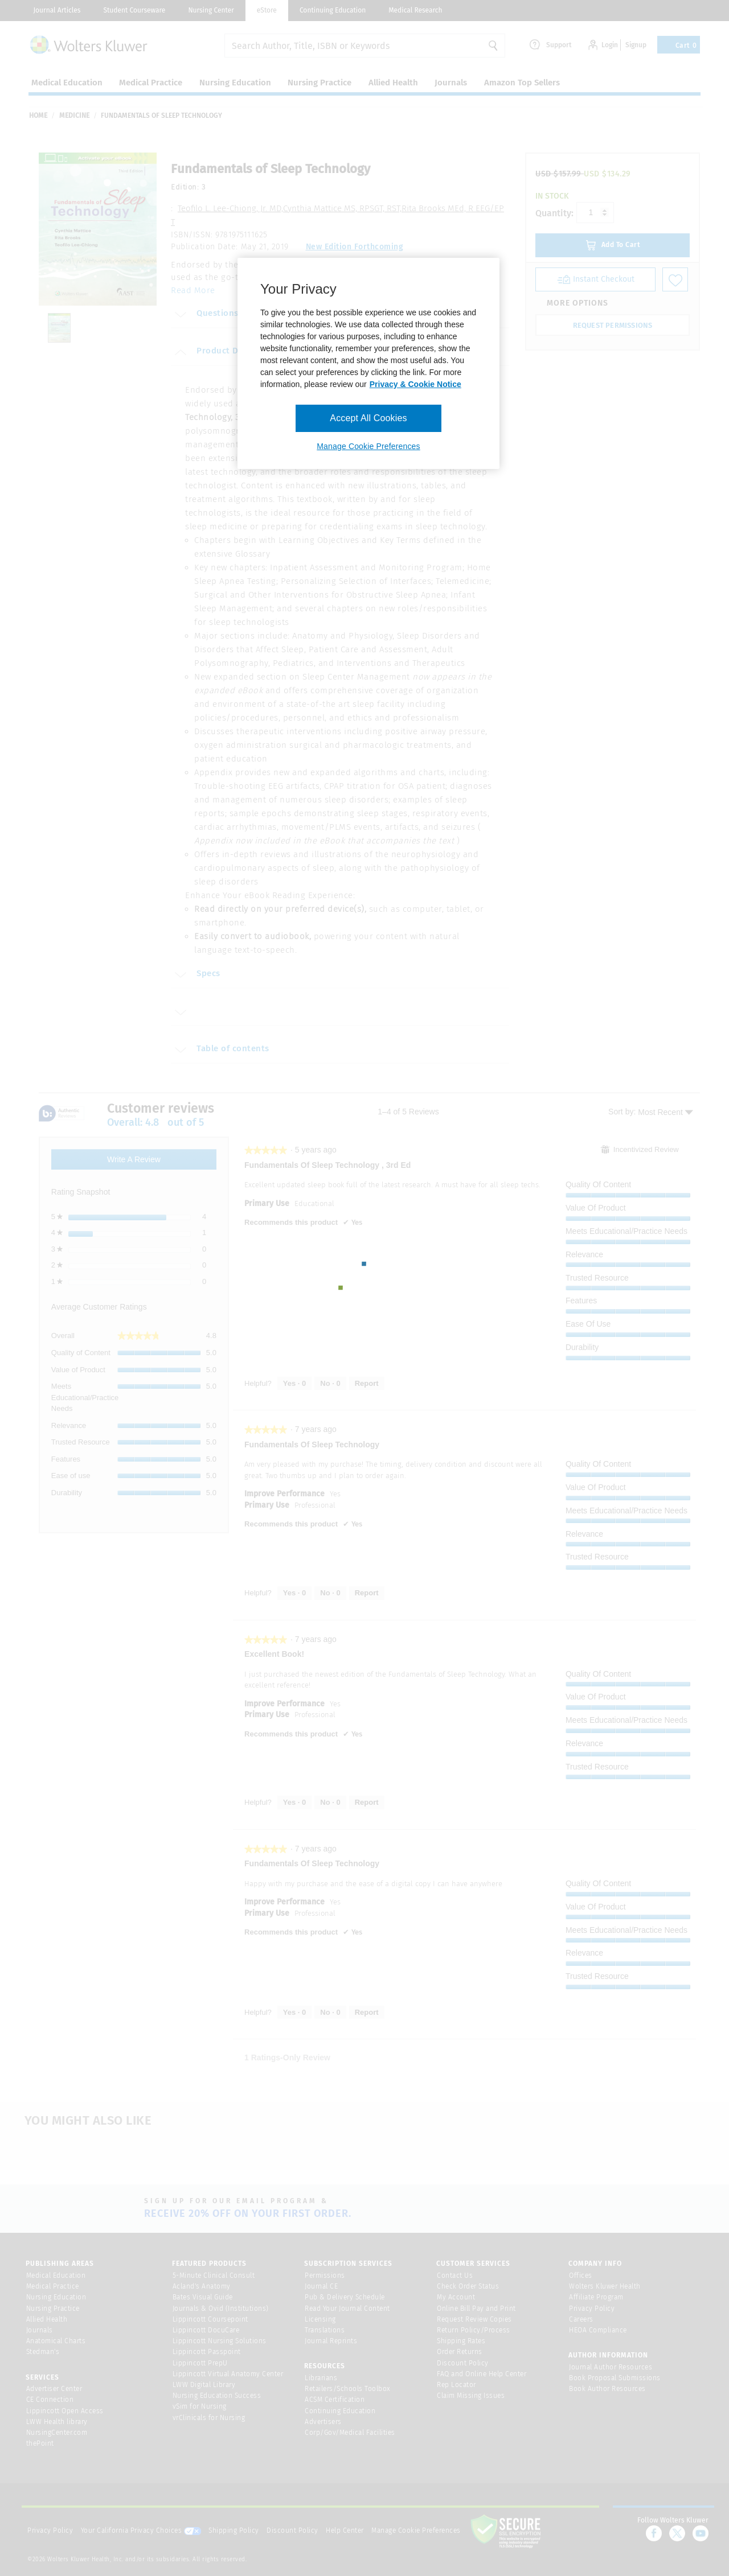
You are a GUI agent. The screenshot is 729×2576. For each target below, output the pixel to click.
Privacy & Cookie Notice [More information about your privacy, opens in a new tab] (415, 384)
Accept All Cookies (368, 418)
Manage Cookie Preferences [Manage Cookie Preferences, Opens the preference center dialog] (368, 446)
